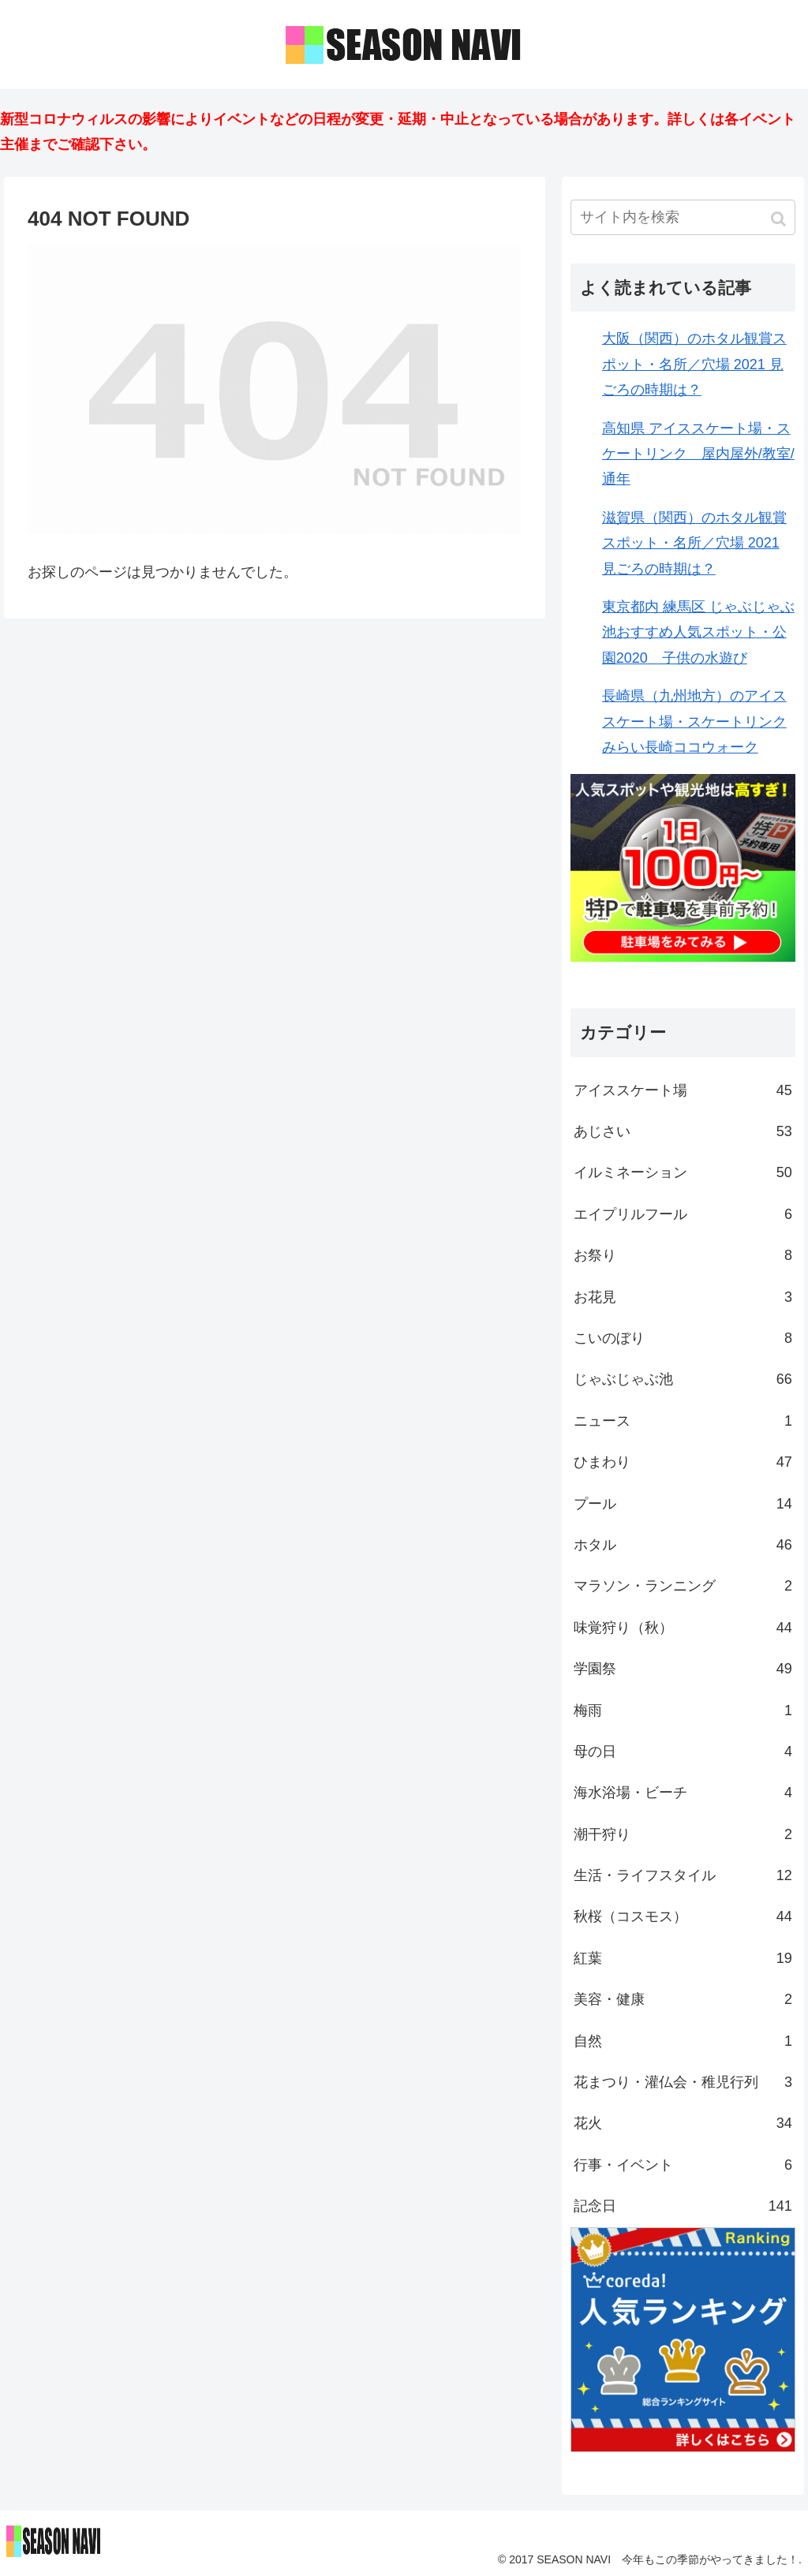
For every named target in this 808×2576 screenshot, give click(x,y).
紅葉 (683, 1958)
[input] (682, 217)
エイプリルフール (683, 1214)
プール (683, 1503)
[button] (780, 219)
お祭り (683, 1255)
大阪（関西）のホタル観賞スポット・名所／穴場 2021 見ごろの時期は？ (694, 364)
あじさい (683, 1131)
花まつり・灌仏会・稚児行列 (683, 2082)
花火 (683, 2123)
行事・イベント (683, 2165)
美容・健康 (683, 1999)
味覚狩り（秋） (683, 1627)
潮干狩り (683, 1834)
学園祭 (683, 1668)
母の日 (683, 1751)
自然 (683, 2041)
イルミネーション (683, 1172)
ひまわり (683, 1462)
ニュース (683, 1421)
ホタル (683, 1544)
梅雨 (683, 1710)
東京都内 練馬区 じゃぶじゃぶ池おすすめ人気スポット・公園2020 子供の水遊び (698, 632)
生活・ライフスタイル (683, 1875)
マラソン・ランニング (683, 1585)
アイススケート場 (683, 1090)
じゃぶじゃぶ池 (683, 1379)
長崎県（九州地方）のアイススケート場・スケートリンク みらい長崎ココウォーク (694, 721)
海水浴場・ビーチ (683, 1792)
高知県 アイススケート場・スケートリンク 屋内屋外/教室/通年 (698, 454)
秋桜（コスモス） (683, 1916)
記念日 (683, 2206)
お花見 (683, 1297)
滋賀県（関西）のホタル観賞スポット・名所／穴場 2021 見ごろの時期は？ (694, 543)
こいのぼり (683, 1338)
